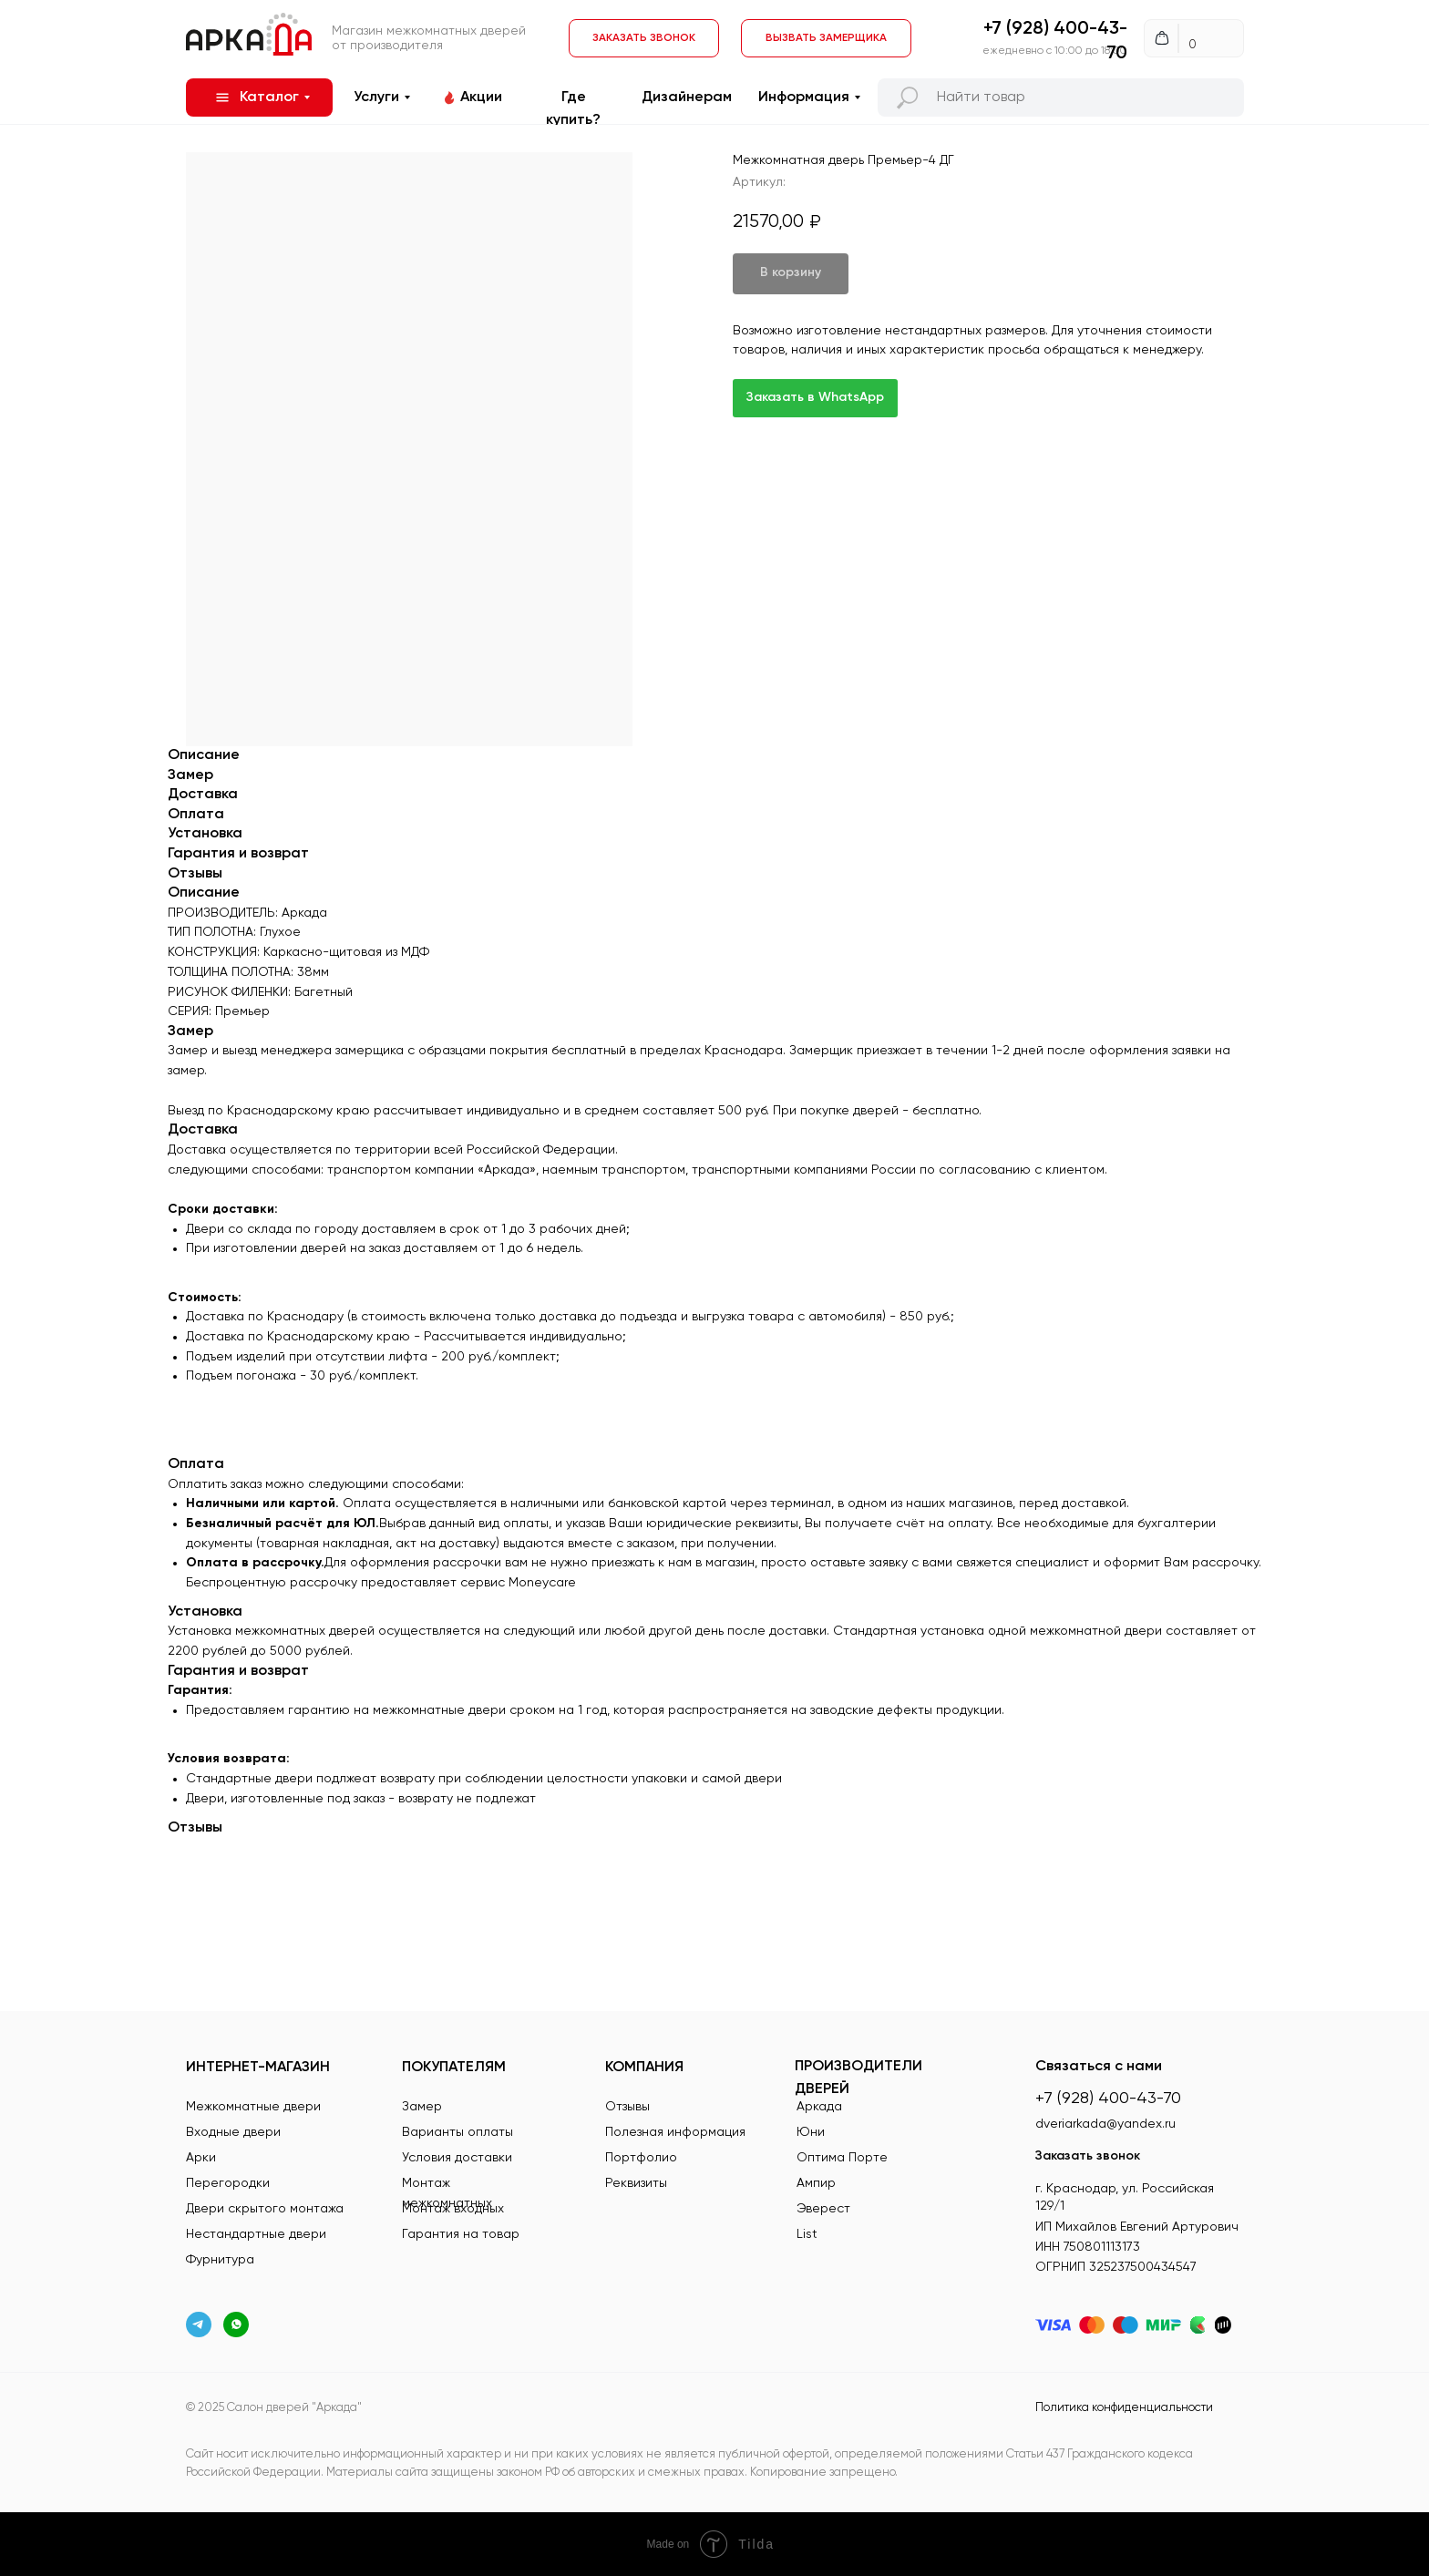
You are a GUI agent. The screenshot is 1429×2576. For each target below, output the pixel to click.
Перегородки (228, 2183)
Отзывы (627, 2106)
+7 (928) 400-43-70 (1108, 2098)
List (807, 2234)
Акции (481, 97)
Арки (201, 2157)
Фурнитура (220, 2259)
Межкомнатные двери (253, 2106)
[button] (826, 38)
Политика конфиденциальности (1124, 2408)
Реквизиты (636, 2183)
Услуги (376, 97)
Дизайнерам (687, 97)
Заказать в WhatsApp (815, 397)
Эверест (823, 2208)
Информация (803, 97)
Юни (811, 2132)
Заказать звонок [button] (1087, 2156)
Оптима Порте (842, 2157)
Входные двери (233, 2132)
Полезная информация (675, 2132)
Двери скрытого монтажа (265, 2208)
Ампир (816, 2183)
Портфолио (641, 2157)
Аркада (819, 2106)
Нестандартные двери (256, 2234)
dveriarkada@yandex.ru (1105, 2124)
